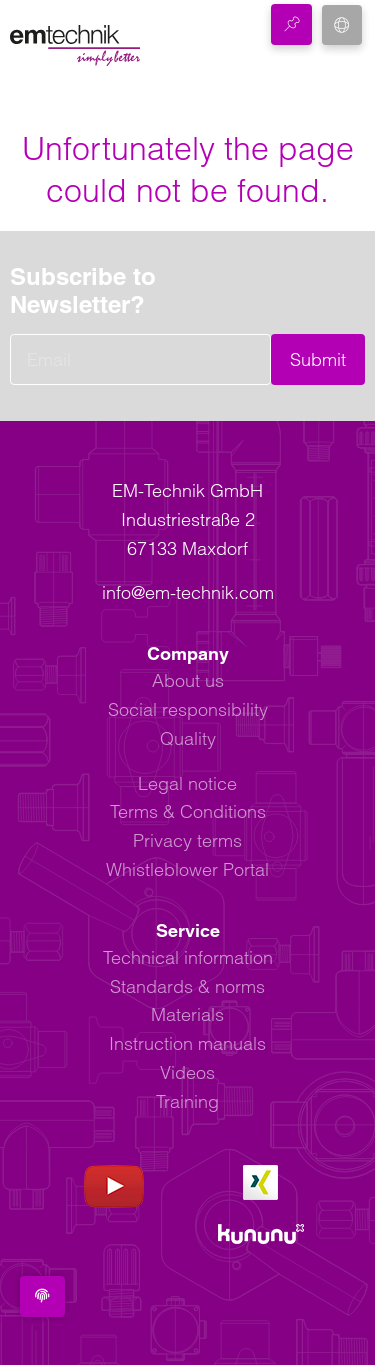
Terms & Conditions (188, 811)
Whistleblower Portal (187, 869)
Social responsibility (188, 709)
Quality (188, 738)
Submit (318, 359)
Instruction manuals (187, 1043)
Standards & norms (187, 986)
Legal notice (187, 783)
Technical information (188, 957)
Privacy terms (187, 840)
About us (188, 680)
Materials (187, 1014)
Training (187, 1101)
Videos (187, 1072)
